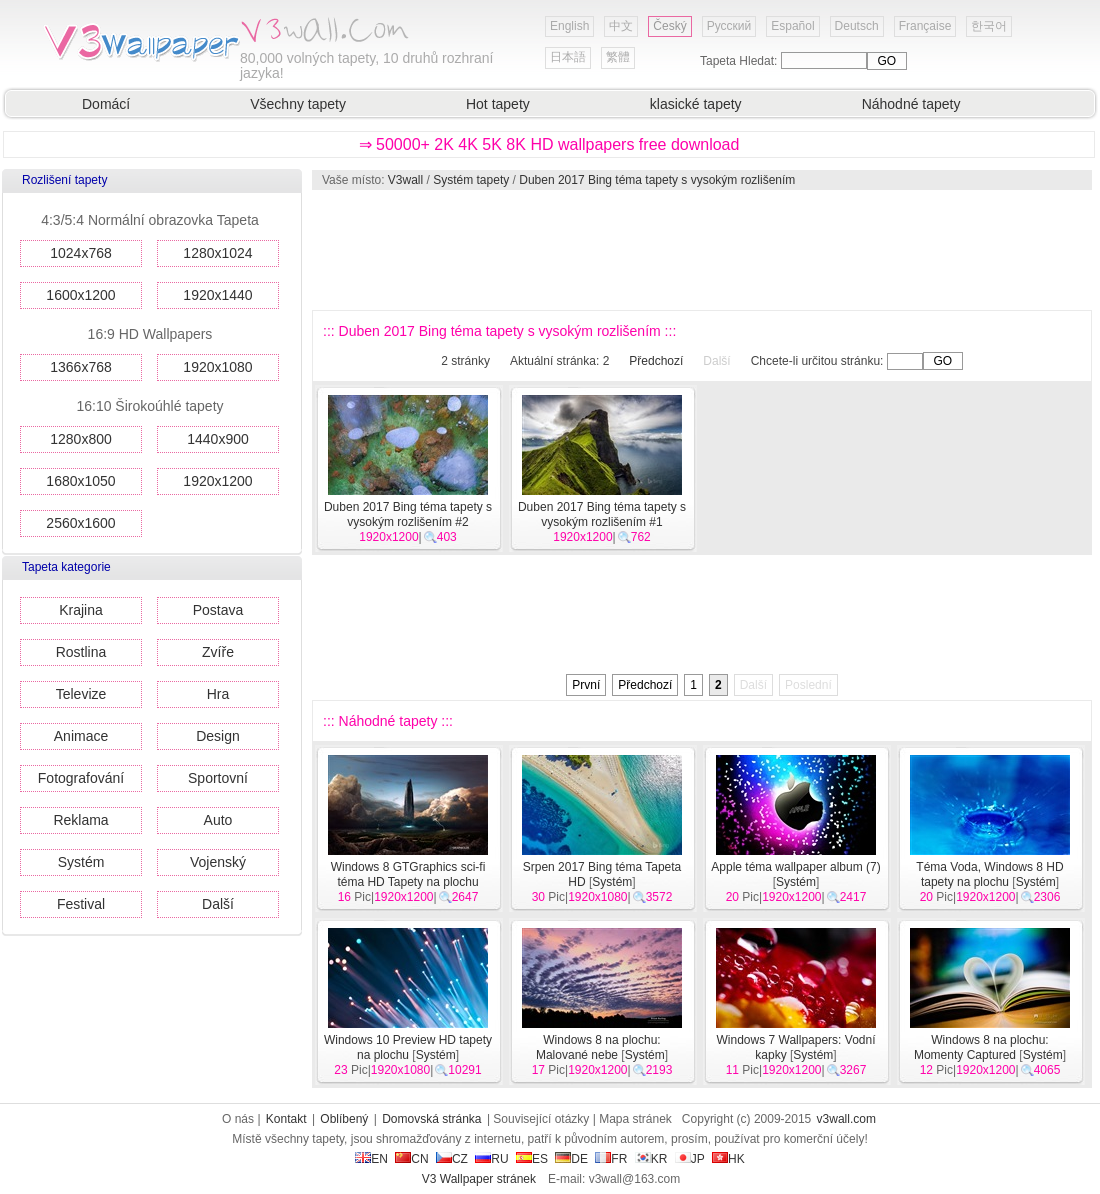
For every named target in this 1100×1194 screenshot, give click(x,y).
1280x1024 (217, 253)
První (586, 685)
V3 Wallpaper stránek (479, 1179)
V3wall (405, 180)
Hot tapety (498, 104)
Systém (81, 862)
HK (728, 1159)
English (569, 26)
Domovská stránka (431, 1119)
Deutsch (857, 26)
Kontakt (286, 1119)
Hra (218, 694)
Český (669, 26)
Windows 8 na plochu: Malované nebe (598, 1047)
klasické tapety (696, 104)
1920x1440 (217, 295)
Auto (218, 820)
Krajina (81, 610)
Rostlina (81, 652)
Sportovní (218, 778)
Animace (81, 736)
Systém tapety (471, 180)
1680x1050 (80, 481)
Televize (81, 694)
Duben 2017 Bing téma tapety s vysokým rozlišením (657, 180)
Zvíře (218, 652)
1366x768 (81, 367)
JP (690, 1159)
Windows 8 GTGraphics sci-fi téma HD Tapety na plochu (408, 874)
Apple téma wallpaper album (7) (795, 867)
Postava (218, 610)
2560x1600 (80, 523)
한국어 (989, 26)
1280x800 (81, 439)
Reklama (80, 820)
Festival (81, 904)
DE (571, 1159)
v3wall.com (846, 1119)
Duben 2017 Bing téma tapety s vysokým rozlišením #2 (408, 514)
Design (218, 736)
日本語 (568, 57)
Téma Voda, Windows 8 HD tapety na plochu (989, 874)
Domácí (106, 104)
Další (218, 904)
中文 (621, 26)
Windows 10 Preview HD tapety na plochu (408, 1047)
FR (611, 1159)
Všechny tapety (298, 104)
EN (371, 1159)
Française (925, 26)
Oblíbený (344, 1119)
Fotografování (81, 778)
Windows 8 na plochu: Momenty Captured (981, 1047)
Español (792, 26)
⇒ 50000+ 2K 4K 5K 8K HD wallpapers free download (549, 144)
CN (411, 1159)
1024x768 (81, 253)
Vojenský (218, 862)
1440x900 (218, 439)
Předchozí (656, 361)
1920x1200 (217, 481)
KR (651, 1159)
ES (532, 1159)
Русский (729, 26)
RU (491, 1159)
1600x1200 (80, 295)
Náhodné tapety (911, 104)
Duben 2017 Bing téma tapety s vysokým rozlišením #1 (602, 514)
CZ (452, 1159)
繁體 (618, 57)
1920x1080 (217, 367)
